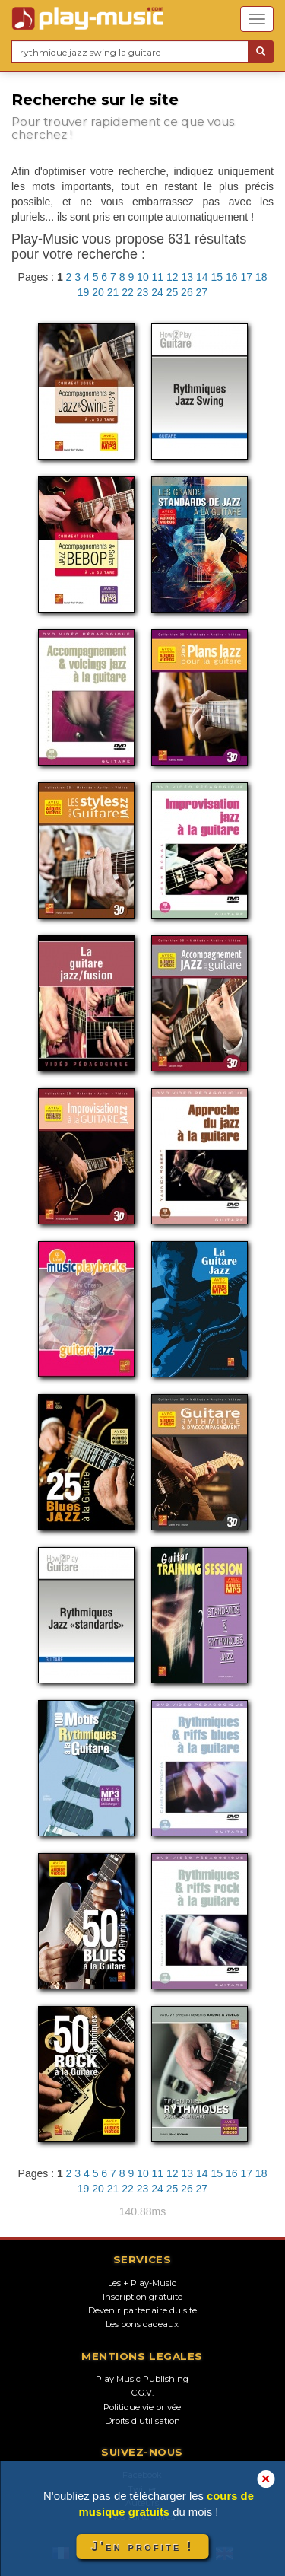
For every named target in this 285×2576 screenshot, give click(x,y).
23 (143, 292)
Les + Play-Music (142, 2283)
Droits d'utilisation (142, 2420)
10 (143, 277)
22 (128, 292)
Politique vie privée (142, 2407)
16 (232, 277)
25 (172, 292)
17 (246, 277)
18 (261, 277)
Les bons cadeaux (142, 2324)
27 (202, 292)
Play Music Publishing (142, 2379)
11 (158, 277)
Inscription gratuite (142, 2296)
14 (202, 277)
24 (157, 292)
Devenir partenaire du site (142, 2310)
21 (113, 292)
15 (217, 277)
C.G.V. (142, 2392)
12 (172, 277)
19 (84, 292)
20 (98, 292)
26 (187, 292)
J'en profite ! (142, 2546)
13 (188, 277)
